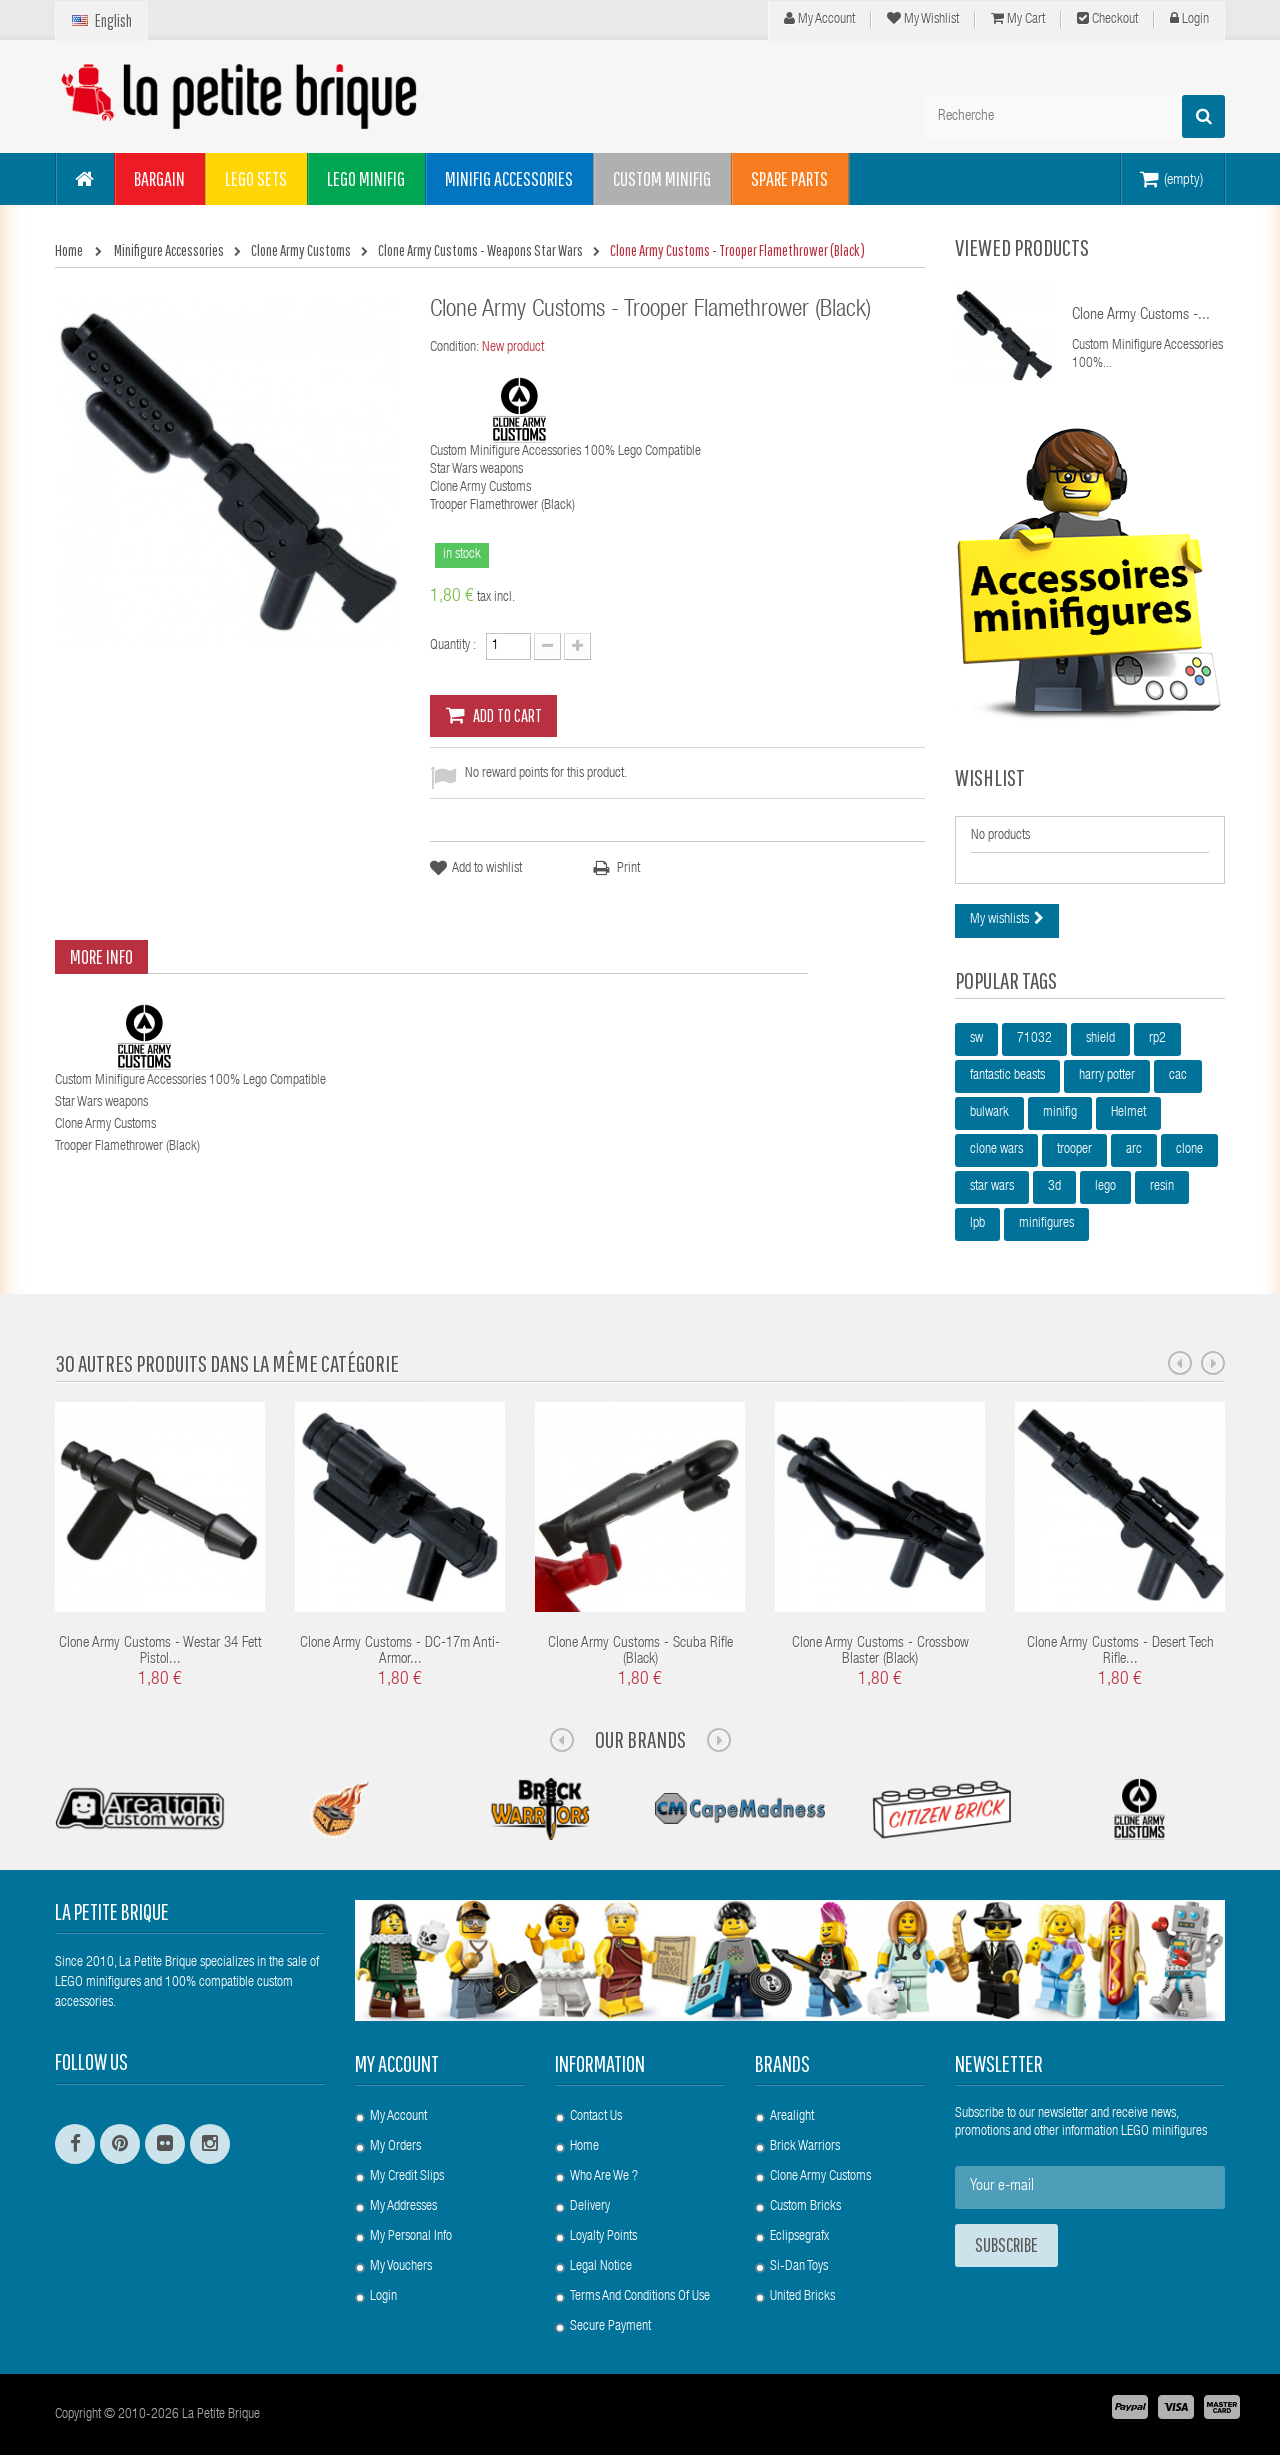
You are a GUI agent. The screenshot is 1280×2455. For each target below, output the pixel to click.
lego (1105, 1187)
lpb (977, 1224)
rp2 (1157, 1039)
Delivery (590, 2207)
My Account (819, 19)
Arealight (792, 2117)
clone (1189, 1150)
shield (1100, 1039)
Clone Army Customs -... (1141, 316)
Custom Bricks (805, 2207)
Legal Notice (601, 2267)
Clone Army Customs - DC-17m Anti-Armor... (400, 1652)
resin (1162, 1187)
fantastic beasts (1007, 1076)
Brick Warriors (805, 2147)
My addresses (403, 2207)
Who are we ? (604, 2177)
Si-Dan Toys (799, 2267)
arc (1134, 1150)
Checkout (1107, 19)
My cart (1018, 19)
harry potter (1107, 1076)
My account (397, 2063)
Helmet (1128, 1113)
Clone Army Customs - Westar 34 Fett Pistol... (160, 1652)
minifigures (1046, 1224)
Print (628, 869)
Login (1189, 19)
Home (584, 2147)
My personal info (411, 2237)
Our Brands (640, 1739)
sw (976, 1039)
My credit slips (407, 2177)
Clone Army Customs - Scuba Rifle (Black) (640, 1652)
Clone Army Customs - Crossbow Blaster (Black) (880, 1652)
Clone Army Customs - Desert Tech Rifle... (1120, 1652)
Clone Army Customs (820, 2177)
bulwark (989, 1113)
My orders (395, 2147)
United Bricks (802, 2297)
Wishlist (990, 777)
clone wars (996, 1150)
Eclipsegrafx (799, 2237)
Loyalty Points (603, 2237)
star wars (992, 1187)
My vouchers (401, 2267)
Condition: (454, 348)
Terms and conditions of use (640, 2297)
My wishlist (923, 19)
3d (1054, 1187)
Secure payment (610, 2327)
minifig (1060, 1113)
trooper (1074, 1150)
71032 (1034, 1039)
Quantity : (453, 646)
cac (1178, 1076)
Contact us (596, 2117)
